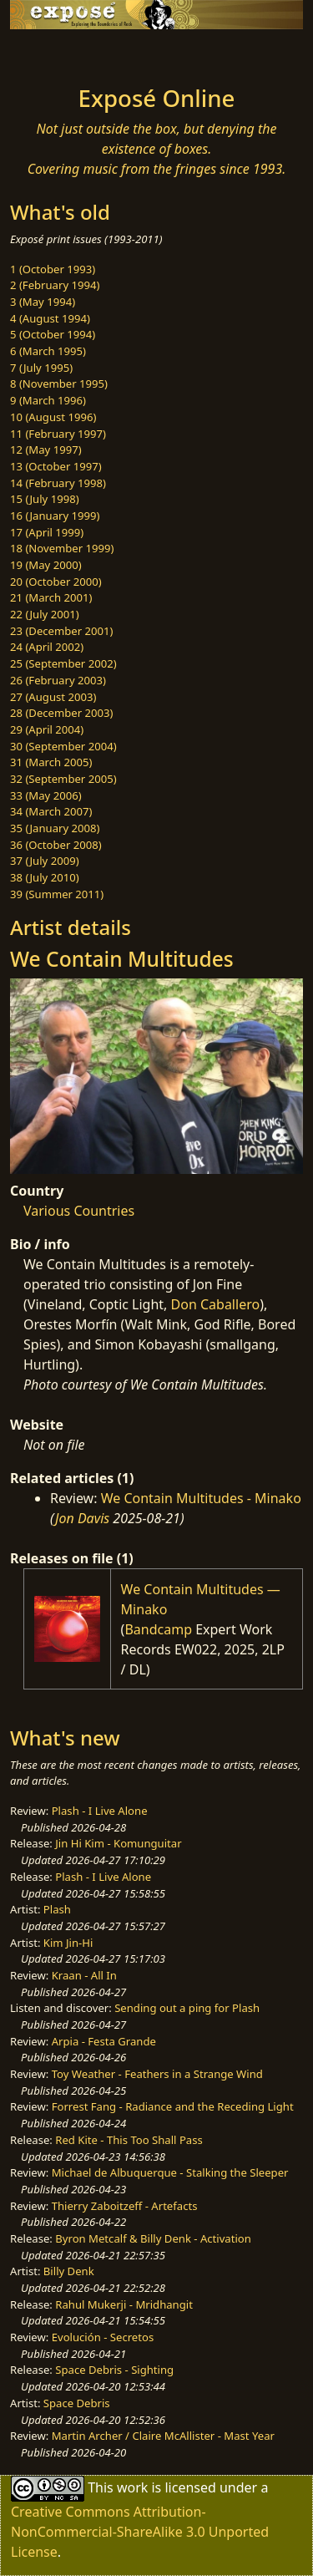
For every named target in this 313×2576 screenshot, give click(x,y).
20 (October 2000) (56, 581)
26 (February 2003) (58, 680)
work (132, 2486)
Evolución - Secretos (103, 2337)
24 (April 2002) (46, 646)
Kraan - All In (84, 1975)
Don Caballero (215, 1304)
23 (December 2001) (61, 630)
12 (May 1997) (46, 449)
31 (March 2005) (51, 762)
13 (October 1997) (56, 466)
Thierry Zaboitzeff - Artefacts (125, 2205)
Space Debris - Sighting (114, 2369)
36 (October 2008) (56, 844)
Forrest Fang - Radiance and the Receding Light (173, 2106)
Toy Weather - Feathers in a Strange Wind (157, 2073)
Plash (57, 1909)
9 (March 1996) (48, 400)
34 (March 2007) (51, 811)
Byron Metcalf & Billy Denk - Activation (153, 2238)
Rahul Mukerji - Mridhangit (124, 2304)
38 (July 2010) (44, 877)
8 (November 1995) (59, 383)
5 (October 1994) (52, 334)
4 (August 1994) (50, 318)
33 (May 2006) (46, 795)
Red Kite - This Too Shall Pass (128, 2139)
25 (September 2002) (63, 663)
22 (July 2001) (44, 614)
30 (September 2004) (63, 746)
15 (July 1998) (44, 498)
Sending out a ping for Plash (187, 2007)
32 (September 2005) (63, 778)
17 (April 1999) (46, 532)
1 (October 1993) (52, 269)
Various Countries (78, 1211)
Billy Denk (68, 2271)
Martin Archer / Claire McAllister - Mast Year (163, 2435)
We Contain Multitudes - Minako (201, 1498)
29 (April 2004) (46, 729)
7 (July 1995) (41, 367)
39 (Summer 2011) (56, 894)
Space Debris (76, 2403)
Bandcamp (158, 1629)
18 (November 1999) (62, 548)
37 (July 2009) (44, 860)
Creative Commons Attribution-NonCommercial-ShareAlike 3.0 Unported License (140, 2531)
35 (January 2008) (54, 828)
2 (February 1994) (54, 284)
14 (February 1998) (58, 482)
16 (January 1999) (54, 515)
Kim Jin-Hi (68, 1942)
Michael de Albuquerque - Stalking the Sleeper (170, 2172)
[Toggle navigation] (53, 52)
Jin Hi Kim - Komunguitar (118, 1843)
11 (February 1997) (58, 433)
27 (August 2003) (53, 696)
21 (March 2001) (51, 597)
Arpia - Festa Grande (104, 2041)
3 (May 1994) (42, 301)
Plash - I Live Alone (100, 1810)
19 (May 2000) (46, 564)
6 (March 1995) (48, 350)
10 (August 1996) (53, 416)
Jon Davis (82, 1518)
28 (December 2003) (61, 712)
